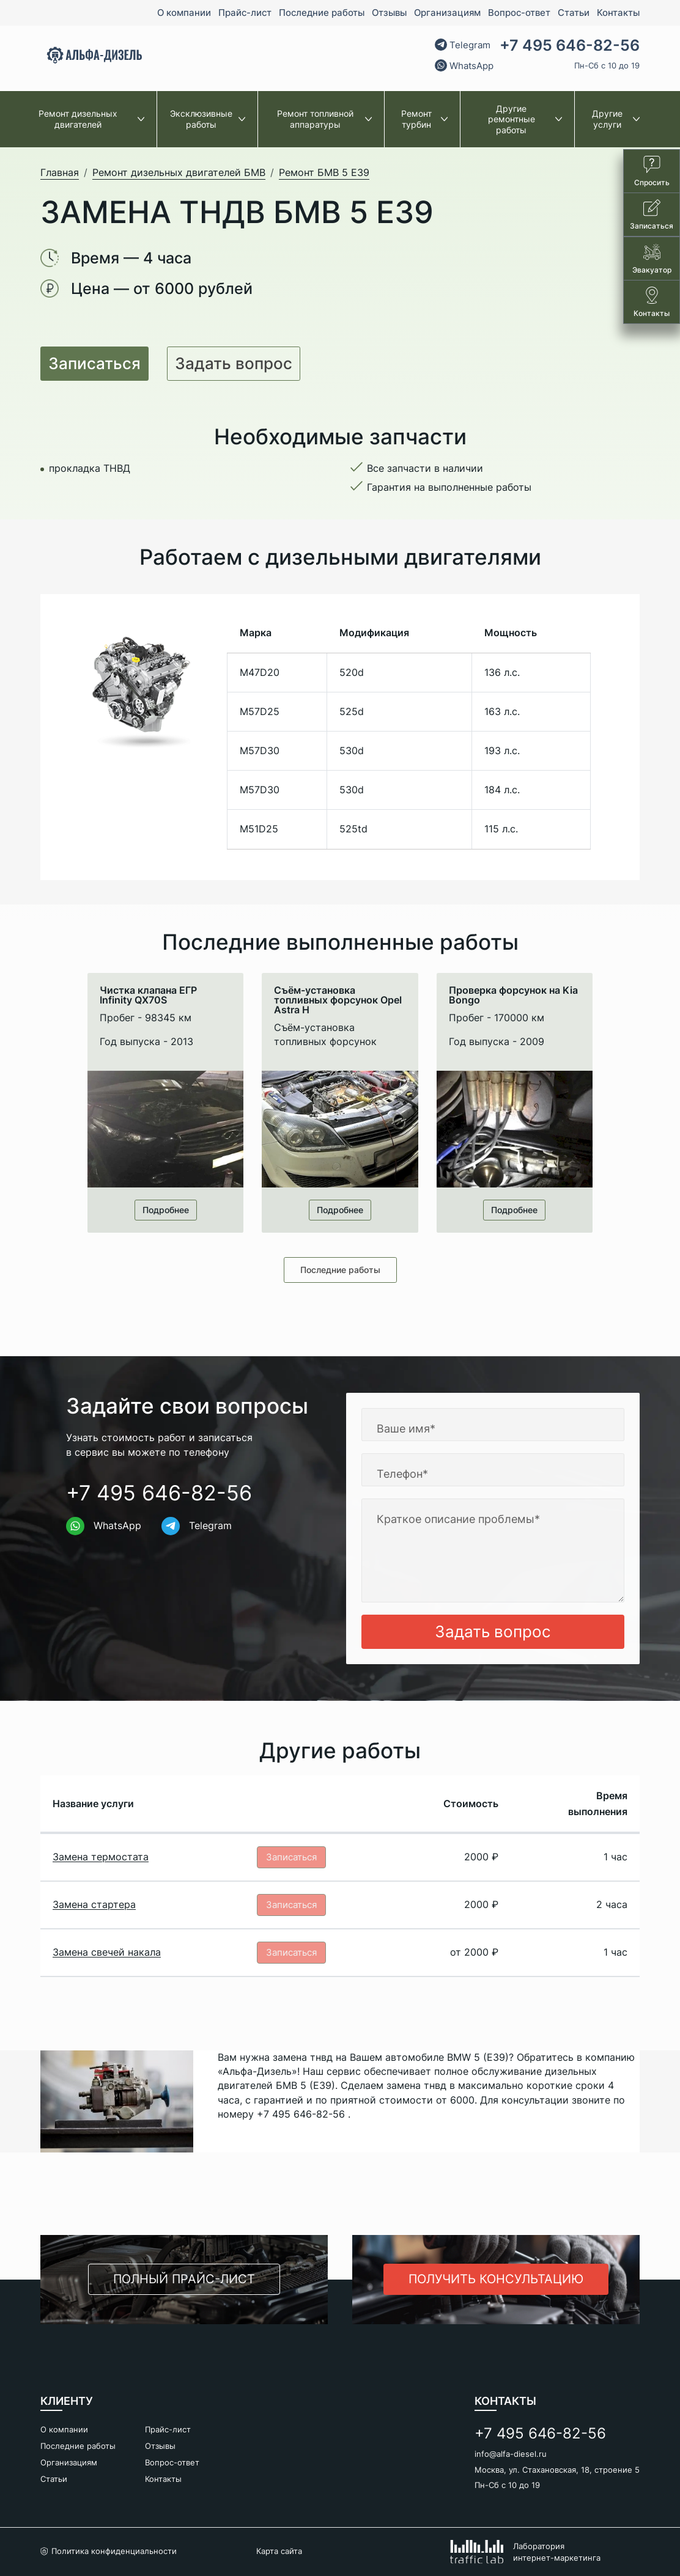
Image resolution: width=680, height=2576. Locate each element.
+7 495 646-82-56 (570, 45)
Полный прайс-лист (184, 2279)
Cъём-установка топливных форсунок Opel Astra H (338, 1000)
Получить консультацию (495, 2279)
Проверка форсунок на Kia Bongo (513, 995)
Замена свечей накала (107, 1961)
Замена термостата (101, 1858)
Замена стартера (94, 1910)
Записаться (94, 363)
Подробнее (165, 1210)
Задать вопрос (233, 363)
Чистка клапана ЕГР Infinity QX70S (148, 995)
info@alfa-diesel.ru (511, 2454)
